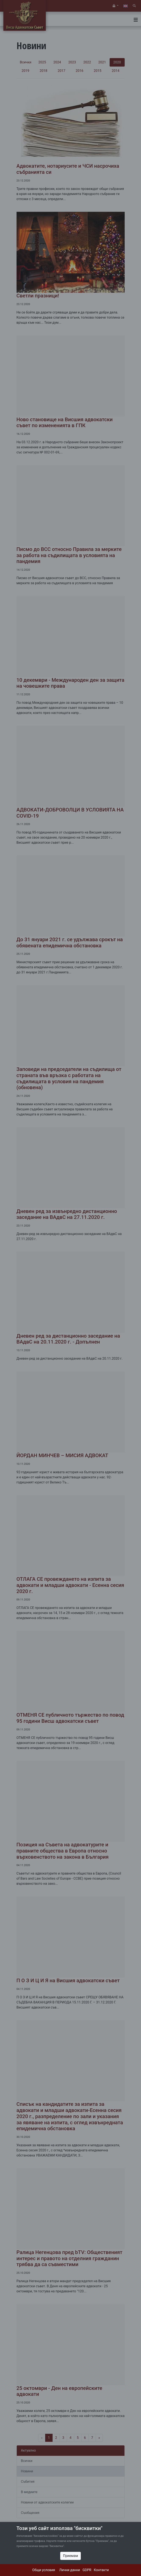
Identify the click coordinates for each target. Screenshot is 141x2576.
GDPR (86, 2570)
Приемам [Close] (70, 2556)
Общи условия (43, 2570)
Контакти (101, 2570)
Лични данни (69, 2570)
